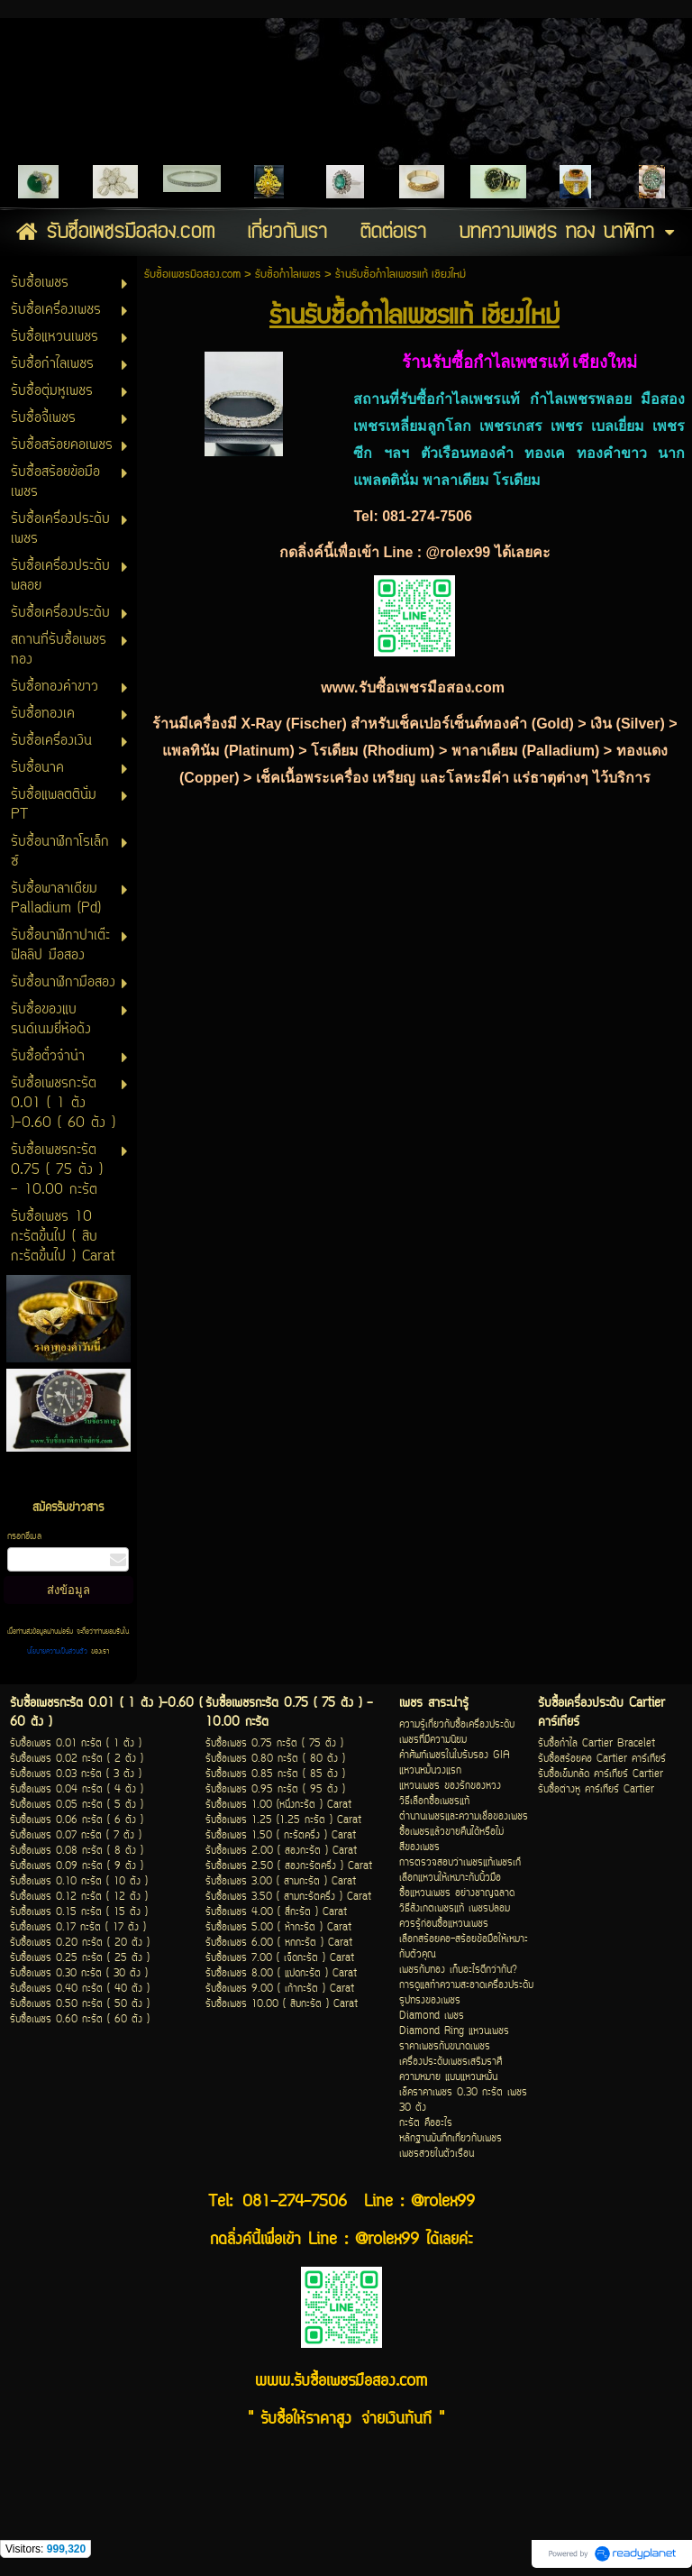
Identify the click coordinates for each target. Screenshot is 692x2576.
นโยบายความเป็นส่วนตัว (59, 1651)
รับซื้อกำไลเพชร (288, 274)
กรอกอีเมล (24, 1537)
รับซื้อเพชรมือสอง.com (192, 274)
